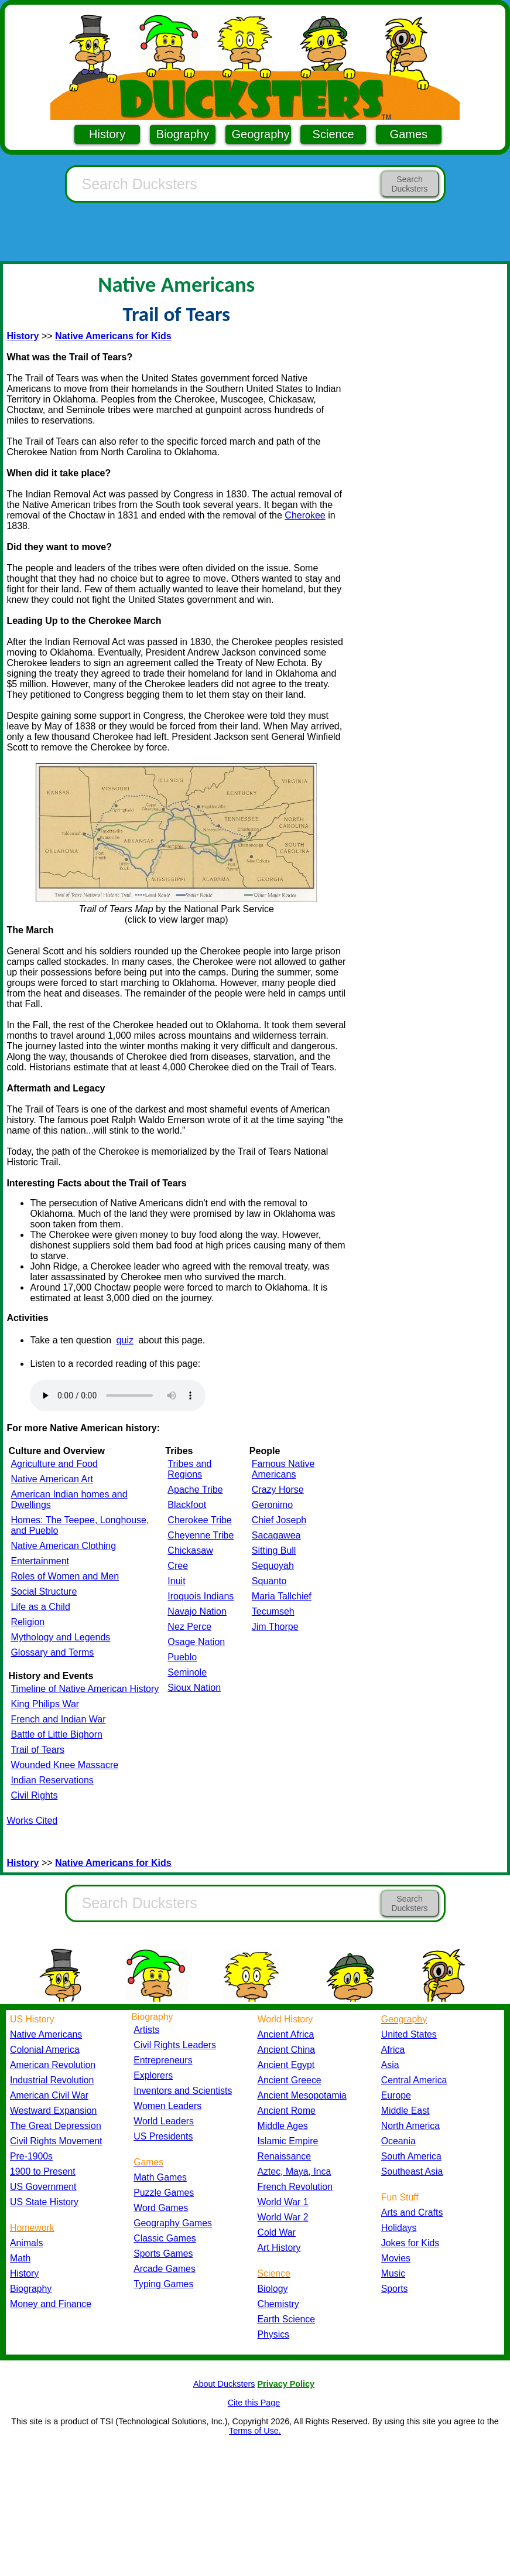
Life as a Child (40, 1607)
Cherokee (305, 515)
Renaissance (285, 2156)
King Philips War (45, 1704)
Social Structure (44, 1591)
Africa (393, 2050)
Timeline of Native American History (85, 1689)
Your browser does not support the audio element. (118, 1395)
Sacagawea (276, 1535)
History (107, 134)
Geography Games (173, 2223)
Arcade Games (165, 2269)
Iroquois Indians (200, 1596)
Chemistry (278, 2304)
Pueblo (182, 1657)
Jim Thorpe (275, 1627)
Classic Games (165, 2238)
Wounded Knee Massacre (64, 1765)
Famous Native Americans (283, 1469)
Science (333, 134)
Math (20, 2258)
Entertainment (40, 1561)
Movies (395, 2258)
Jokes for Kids (410, 2243)
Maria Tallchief (282, 1596)
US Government (43, 2187)
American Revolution (52, 2065)
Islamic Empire (288, 2141)
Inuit (176, 1581)
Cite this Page (254, 2402)
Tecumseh (273, 1611)
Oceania (398, 2141)
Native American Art (52, 1479)
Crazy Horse (278, 1490)
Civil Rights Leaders (175, 2045)
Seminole (187, 1672)
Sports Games (163, 2253)
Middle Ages (283, 2126)
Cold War (277, 2232)
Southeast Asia (412, 2171)
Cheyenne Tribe (200, 1535)
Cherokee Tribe (199, 1520)
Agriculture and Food (54, 1464)
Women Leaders (167, 2106)
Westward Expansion (53, 2111)
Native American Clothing (63, 1546)
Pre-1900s (31, 2156)
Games (408, 134)
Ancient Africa (286, 2034)
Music (393, 2273)
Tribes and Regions (189, 1469)
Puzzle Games (164, 2193)
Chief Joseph (279, 1520)
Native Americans (46, 2034)
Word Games (161, 2208)
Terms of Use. (255, 2430)
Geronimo (272, 1505)
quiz (125, 1340)
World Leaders (164, 2121)
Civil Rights (34, 1795)
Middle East (405, 2111)
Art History (279, 2248)
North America (410, 2126)
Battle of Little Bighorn (56, 1734)
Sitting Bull (274, 1550)
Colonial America (45, 2050)
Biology (273, 2289)
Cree (177, 1566)
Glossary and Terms (52, 1652)
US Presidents (163, 2136)
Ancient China (287, 2050)
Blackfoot (186, 1505)
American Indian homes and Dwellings (69, 1499)
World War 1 (283, 2202)
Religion (28, 1622)
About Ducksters (224, 2384)
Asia (390, 2065)
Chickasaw (190, 1550)
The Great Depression (55, 2126)
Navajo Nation (197, 1611)
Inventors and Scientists (183, 2091)
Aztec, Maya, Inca (294, 2171)
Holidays (399, 2228)
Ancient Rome (287, 2111)
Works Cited (31, 1821)
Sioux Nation (194, 1688)
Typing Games (163, 2284)
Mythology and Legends (60, 1637)
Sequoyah (273, 1566)
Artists (146, 2030)
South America (411, 2156)
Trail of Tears (37, 1750)
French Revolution (295, 2187)
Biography (182, 134)
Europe (396, 2095)
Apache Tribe (195, 1490)
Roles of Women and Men (65, 1576)
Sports (394, 2289)
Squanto (269, 1581)
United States (409, 2034)
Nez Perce (189, 1627)
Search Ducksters (409, 184)
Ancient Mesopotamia (302, 2095)
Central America (414, 2080)
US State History (44, 2202)
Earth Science (287, 2319)
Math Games (160, 2177)
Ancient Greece (289, 2080)
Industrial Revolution (52, 2080)
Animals (26, 2243)
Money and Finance (50, 2304)
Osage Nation (196, 1642)
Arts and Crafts (412, 2212)
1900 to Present (43, 2171)
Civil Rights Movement (56, 2141)
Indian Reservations (52, 1780)
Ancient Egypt (286, 2065)
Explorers (153, 2075)
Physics (274, 2334)
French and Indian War (58, 1719)
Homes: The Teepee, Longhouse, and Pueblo (80, 1525)
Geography (261, 134)
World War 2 (283, 2217)
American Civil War (49, 2095)
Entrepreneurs (163, 2060)
